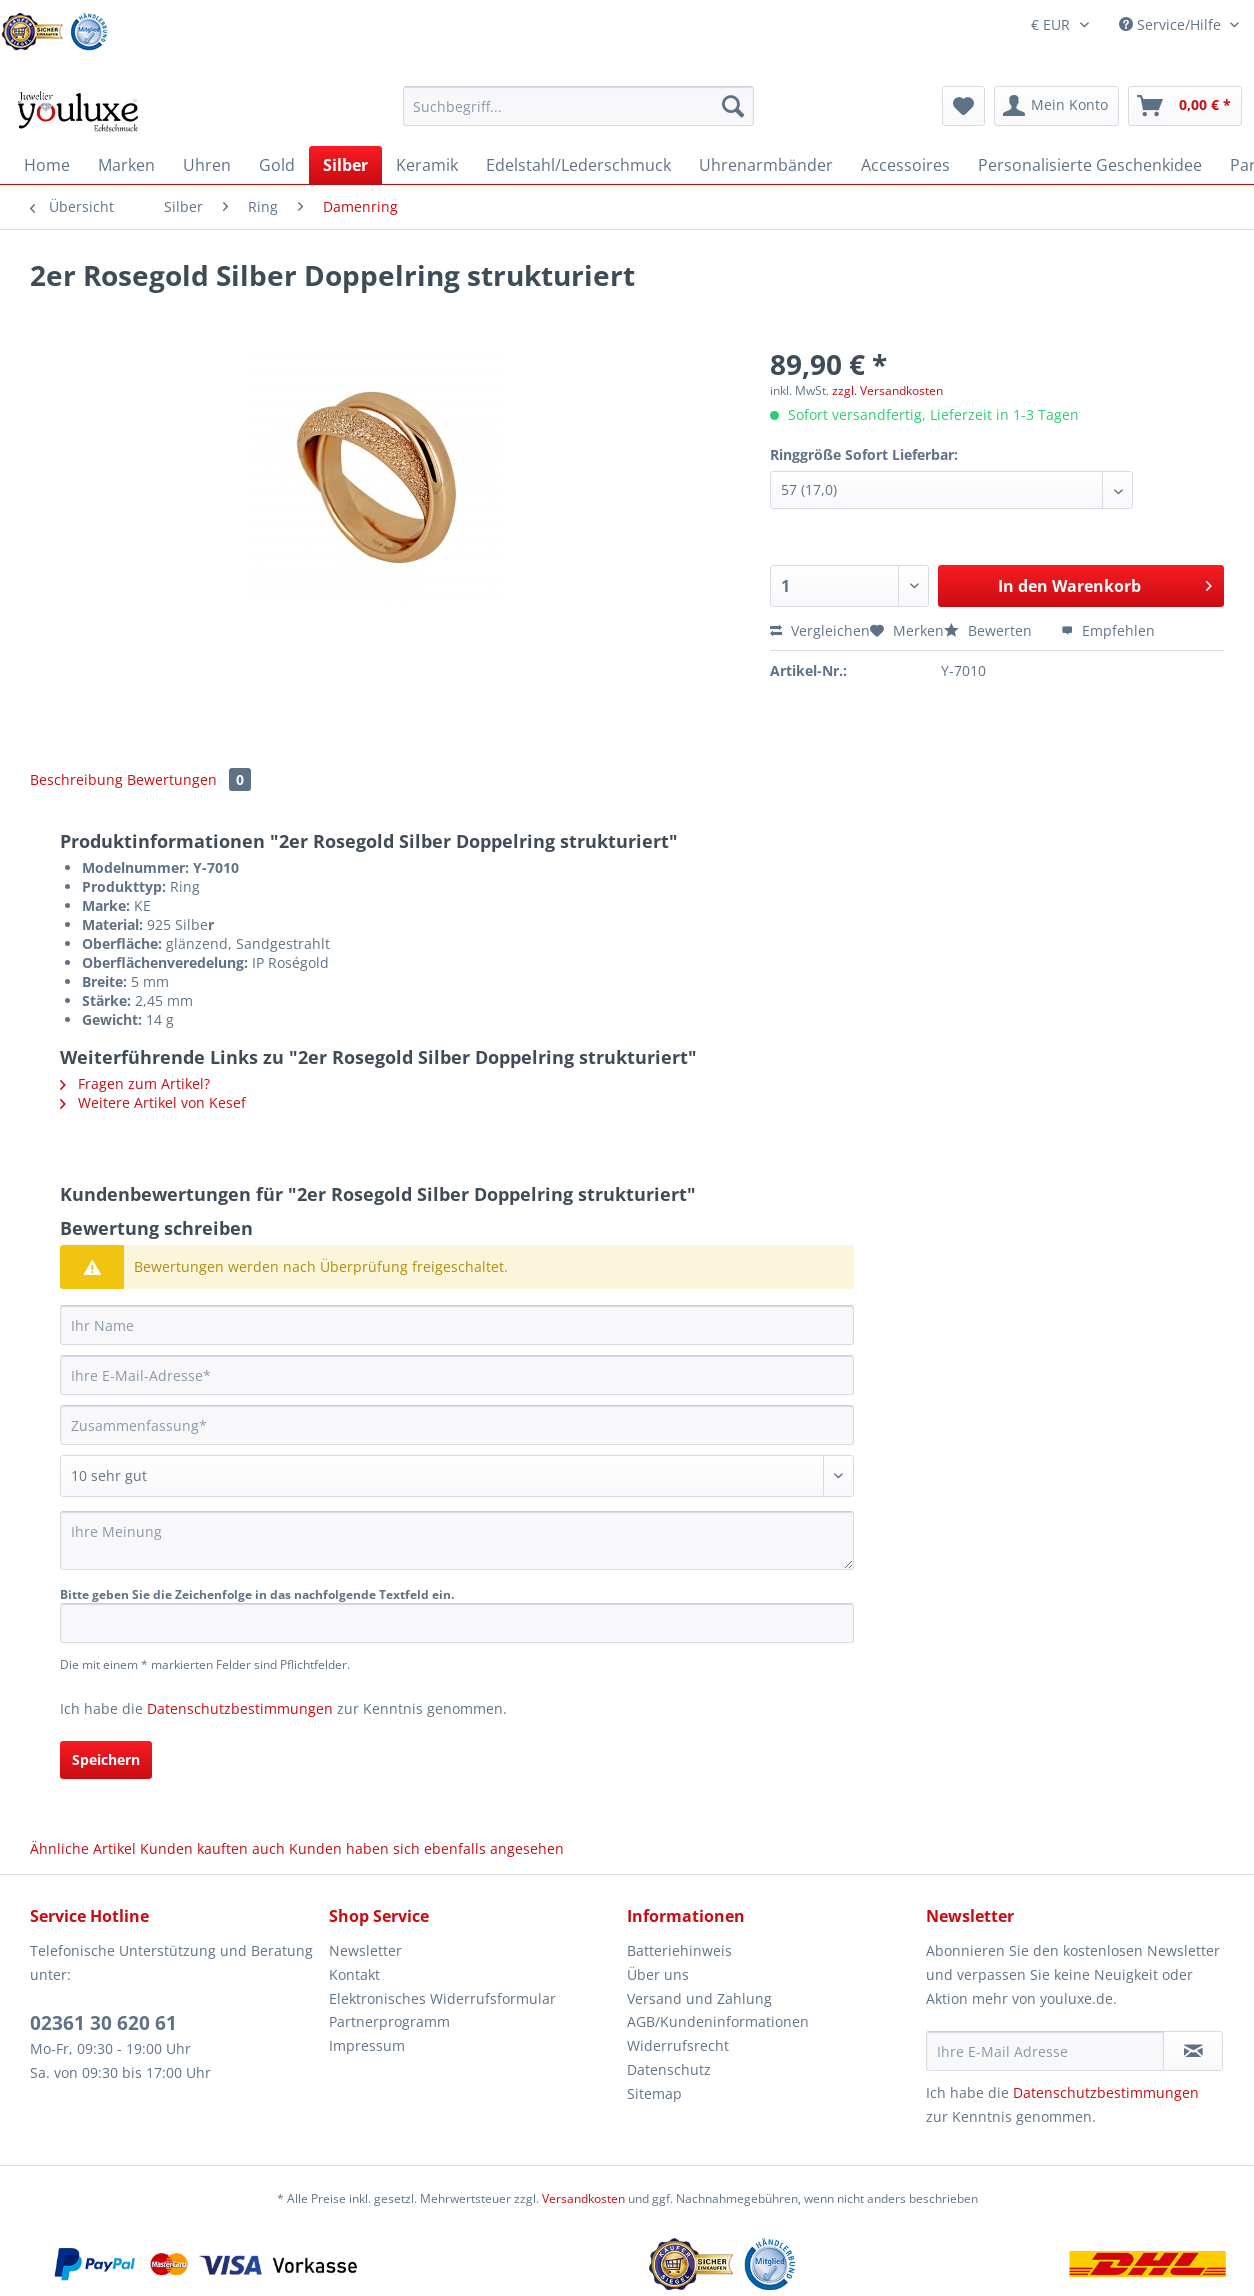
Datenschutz (669, 2069)
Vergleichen (820, 630)
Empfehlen (1108, 630)
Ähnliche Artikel (83, 1848)
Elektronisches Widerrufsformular (442, 1998)
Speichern (106, 1759)
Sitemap (654, 2093)
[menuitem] (578, 115)
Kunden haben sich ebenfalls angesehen (426, 1848)
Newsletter (365, 1950)
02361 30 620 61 (103, 2023)
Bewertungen (189, 779)
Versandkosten (583, 2198)
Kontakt (354, 1974)
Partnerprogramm (389, 2021)
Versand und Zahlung (699, 1998)
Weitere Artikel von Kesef (153, 1102)
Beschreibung (76, 779)
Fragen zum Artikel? (135, 1083)
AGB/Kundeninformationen (718, 2021)
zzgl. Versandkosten (887, 390)
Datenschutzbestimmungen (240, 1708)
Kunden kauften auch (212, 1848)
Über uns (658, 1974)
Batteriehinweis (679, 1950)
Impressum (367, 2045)
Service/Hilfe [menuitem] (1172, 24)
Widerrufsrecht (678, 2045)
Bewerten (990, 630)
